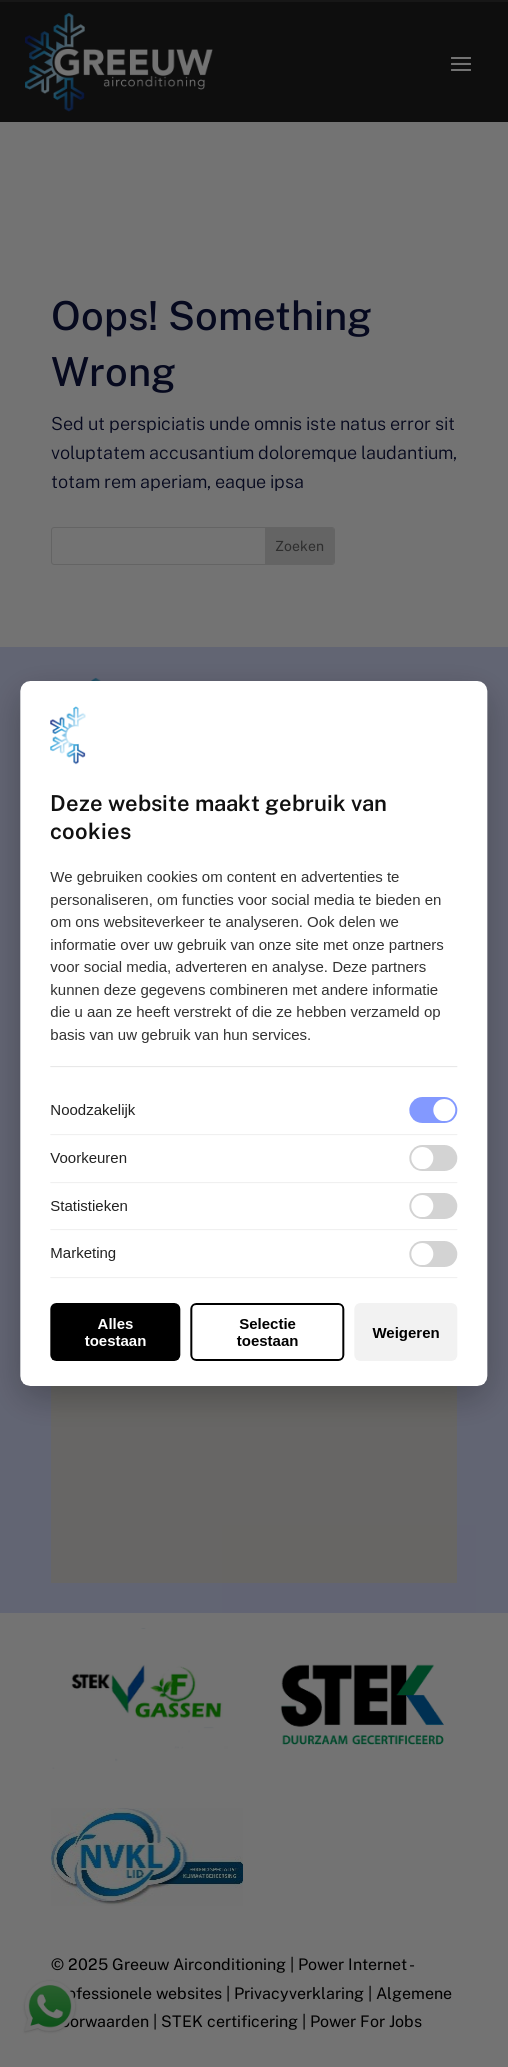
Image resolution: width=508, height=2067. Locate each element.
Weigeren (405, 1332)
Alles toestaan (116, 1332)
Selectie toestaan (268, 1332)
